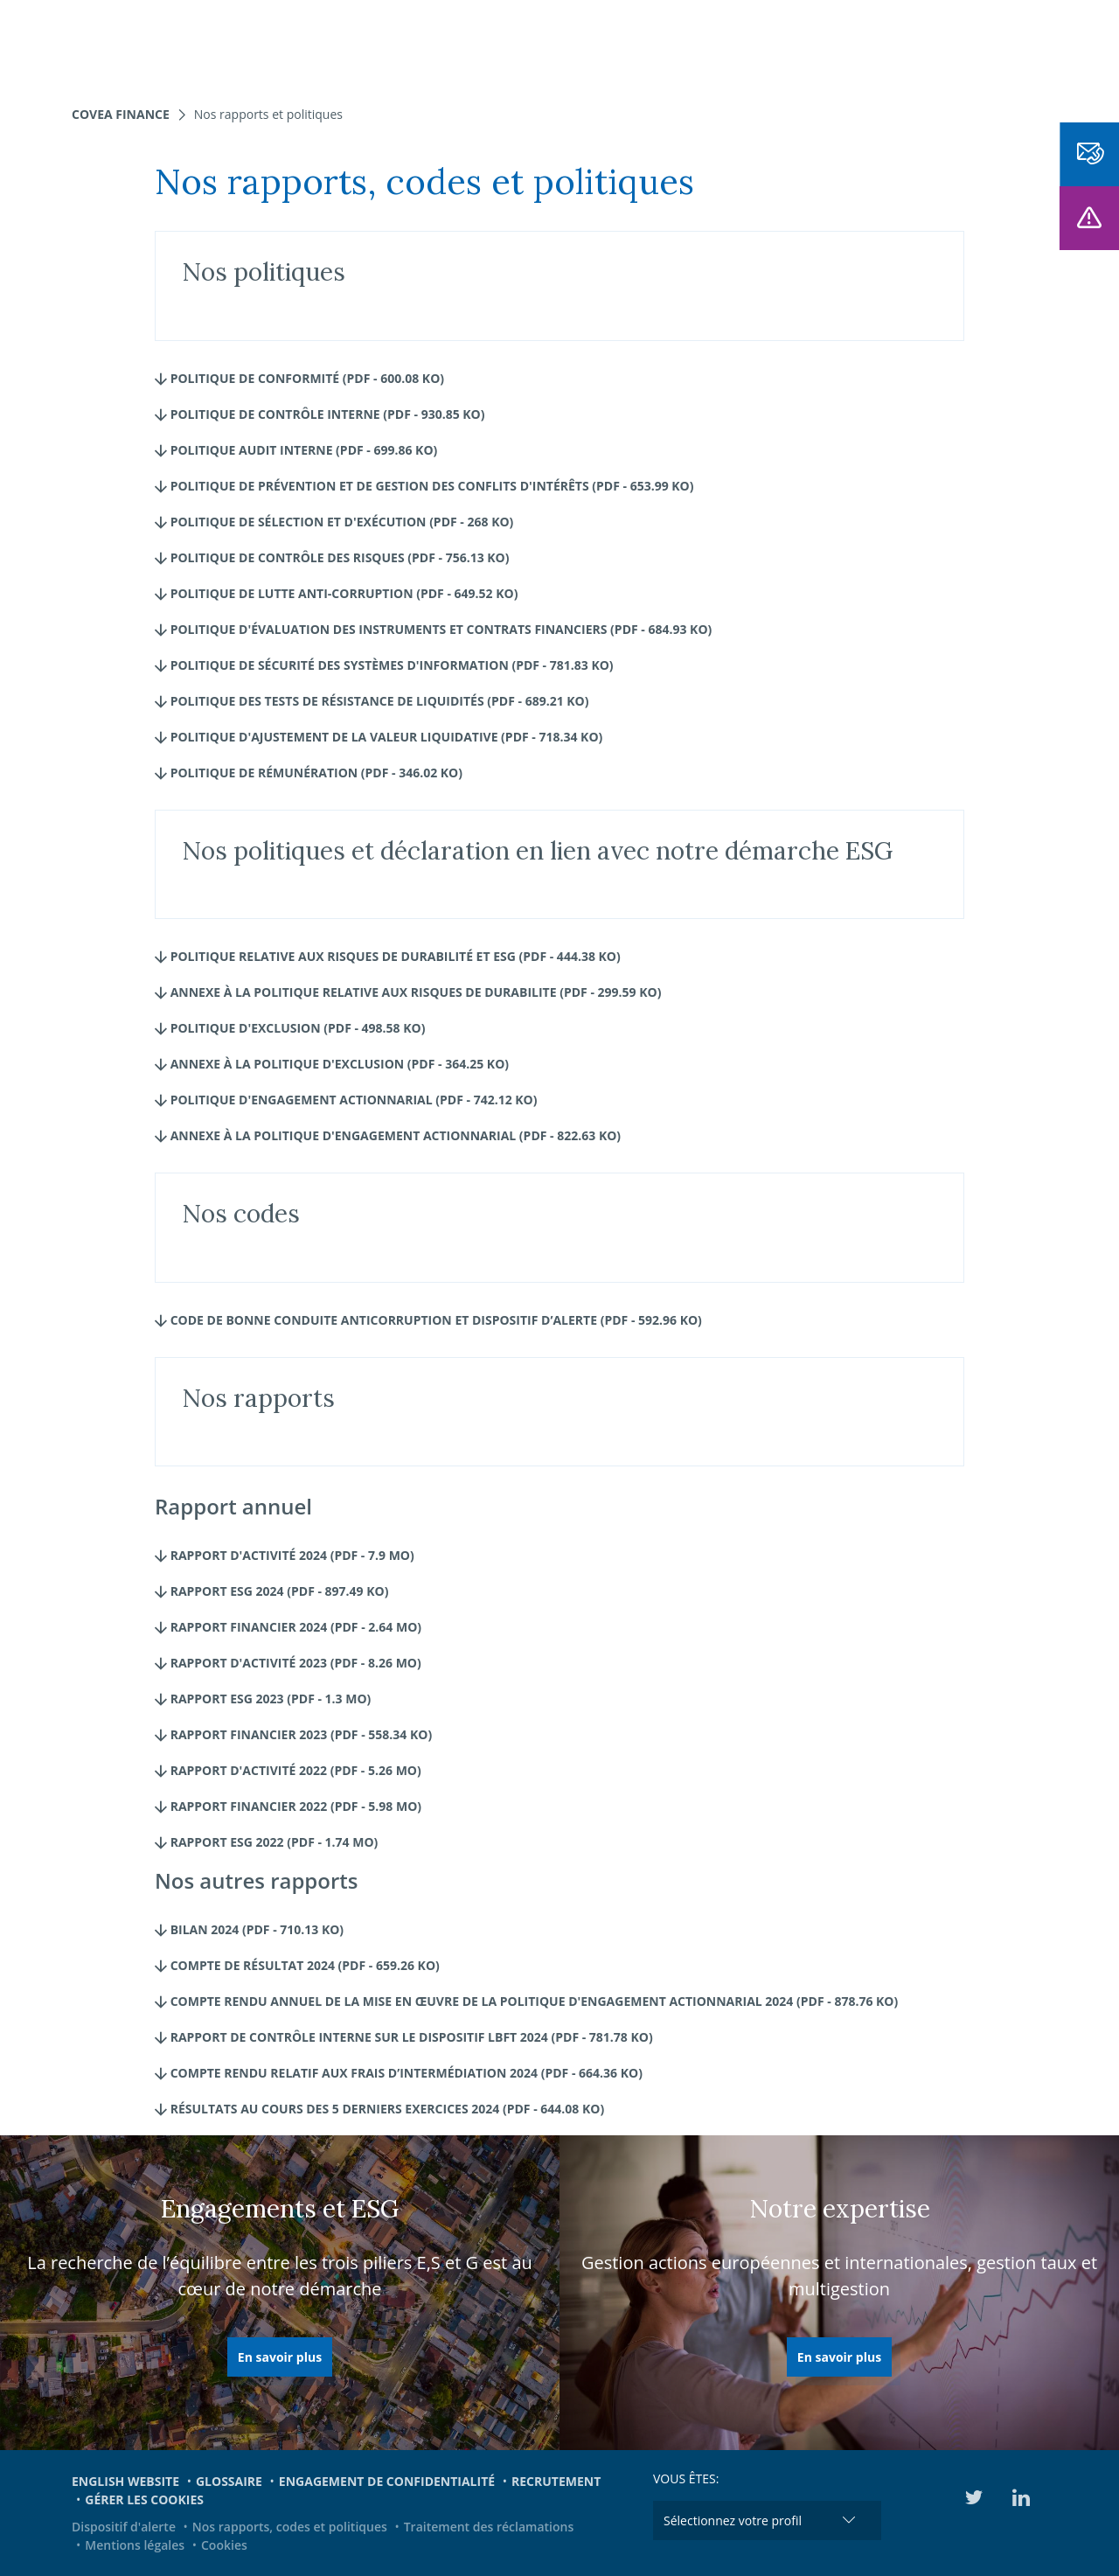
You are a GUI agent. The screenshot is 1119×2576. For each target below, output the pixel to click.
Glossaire (229, 2481)
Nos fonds (423, 43)
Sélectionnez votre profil (733, 2520)
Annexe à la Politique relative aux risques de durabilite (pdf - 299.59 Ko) (408, 992)
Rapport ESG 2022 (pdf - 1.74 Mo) (266, 1842)
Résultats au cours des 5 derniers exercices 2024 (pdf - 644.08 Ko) (379, 2108)
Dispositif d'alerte (124, 2526)
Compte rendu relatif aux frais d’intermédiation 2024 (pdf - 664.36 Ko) (399, 2072)
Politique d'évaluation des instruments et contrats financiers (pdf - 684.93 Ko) (433, 629)
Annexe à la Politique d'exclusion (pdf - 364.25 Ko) (332, 1063)
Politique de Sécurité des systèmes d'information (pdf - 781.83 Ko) (384, 665)
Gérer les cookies (144, 2499)
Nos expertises (314, 43)
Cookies (224, 2545)
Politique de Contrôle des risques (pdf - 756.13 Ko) (332, 557)
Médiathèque (926, 43)
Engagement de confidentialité (387, 2481)
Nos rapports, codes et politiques (289, 2526)
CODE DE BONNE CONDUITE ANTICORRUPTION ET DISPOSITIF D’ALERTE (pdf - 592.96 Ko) (428, 1320)
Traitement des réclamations (489, 2526)
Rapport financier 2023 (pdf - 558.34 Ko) (293, 1734)
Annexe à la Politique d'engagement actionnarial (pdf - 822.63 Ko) (388, 1135)
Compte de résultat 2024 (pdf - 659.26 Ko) (297, 1965)
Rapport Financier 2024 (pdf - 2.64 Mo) (288, 1627)
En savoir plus (280, 2357)
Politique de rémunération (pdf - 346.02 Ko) (308, 772)
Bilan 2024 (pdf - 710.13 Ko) (249, 1929)
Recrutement (556, 2481)
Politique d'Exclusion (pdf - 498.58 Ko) (290, 1028)
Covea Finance (121, 114)
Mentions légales (134, 2545)
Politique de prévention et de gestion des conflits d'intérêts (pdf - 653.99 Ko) (424, 485)
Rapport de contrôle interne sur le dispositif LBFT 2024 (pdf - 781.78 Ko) (404, 2037)
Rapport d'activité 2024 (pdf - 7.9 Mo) (284, 1555)
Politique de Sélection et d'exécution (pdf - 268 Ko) (334, 521)
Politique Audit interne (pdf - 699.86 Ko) (296, 450)
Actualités (656, 43)
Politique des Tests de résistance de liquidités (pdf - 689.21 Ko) (372, 701)
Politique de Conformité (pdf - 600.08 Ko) (299, 378)
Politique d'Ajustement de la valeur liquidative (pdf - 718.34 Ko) (378, 736)
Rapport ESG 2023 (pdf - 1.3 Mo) (263, 1698)
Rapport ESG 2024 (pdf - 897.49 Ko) (271, 1591)
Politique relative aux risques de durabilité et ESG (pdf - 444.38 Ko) (388, 956)
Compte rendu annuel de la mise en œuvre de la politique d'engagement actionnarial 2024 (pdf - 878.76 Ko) (526, 2001)
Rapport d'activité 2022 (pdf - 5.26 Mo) (288, 1770)
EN (999, 43)
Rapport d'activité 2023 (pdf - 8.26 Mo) (288, 1662)
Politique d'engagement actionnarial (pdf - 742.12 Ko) (346, 1099)
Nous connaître (539, 43)
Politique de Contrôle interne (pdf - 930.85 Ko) (320, 414)
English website (125, 2481)
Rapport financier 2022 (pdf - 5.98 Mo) (288, 1806)
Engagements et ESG (786, 43)
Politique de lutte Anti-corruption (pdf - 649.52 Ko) (336, 593)
